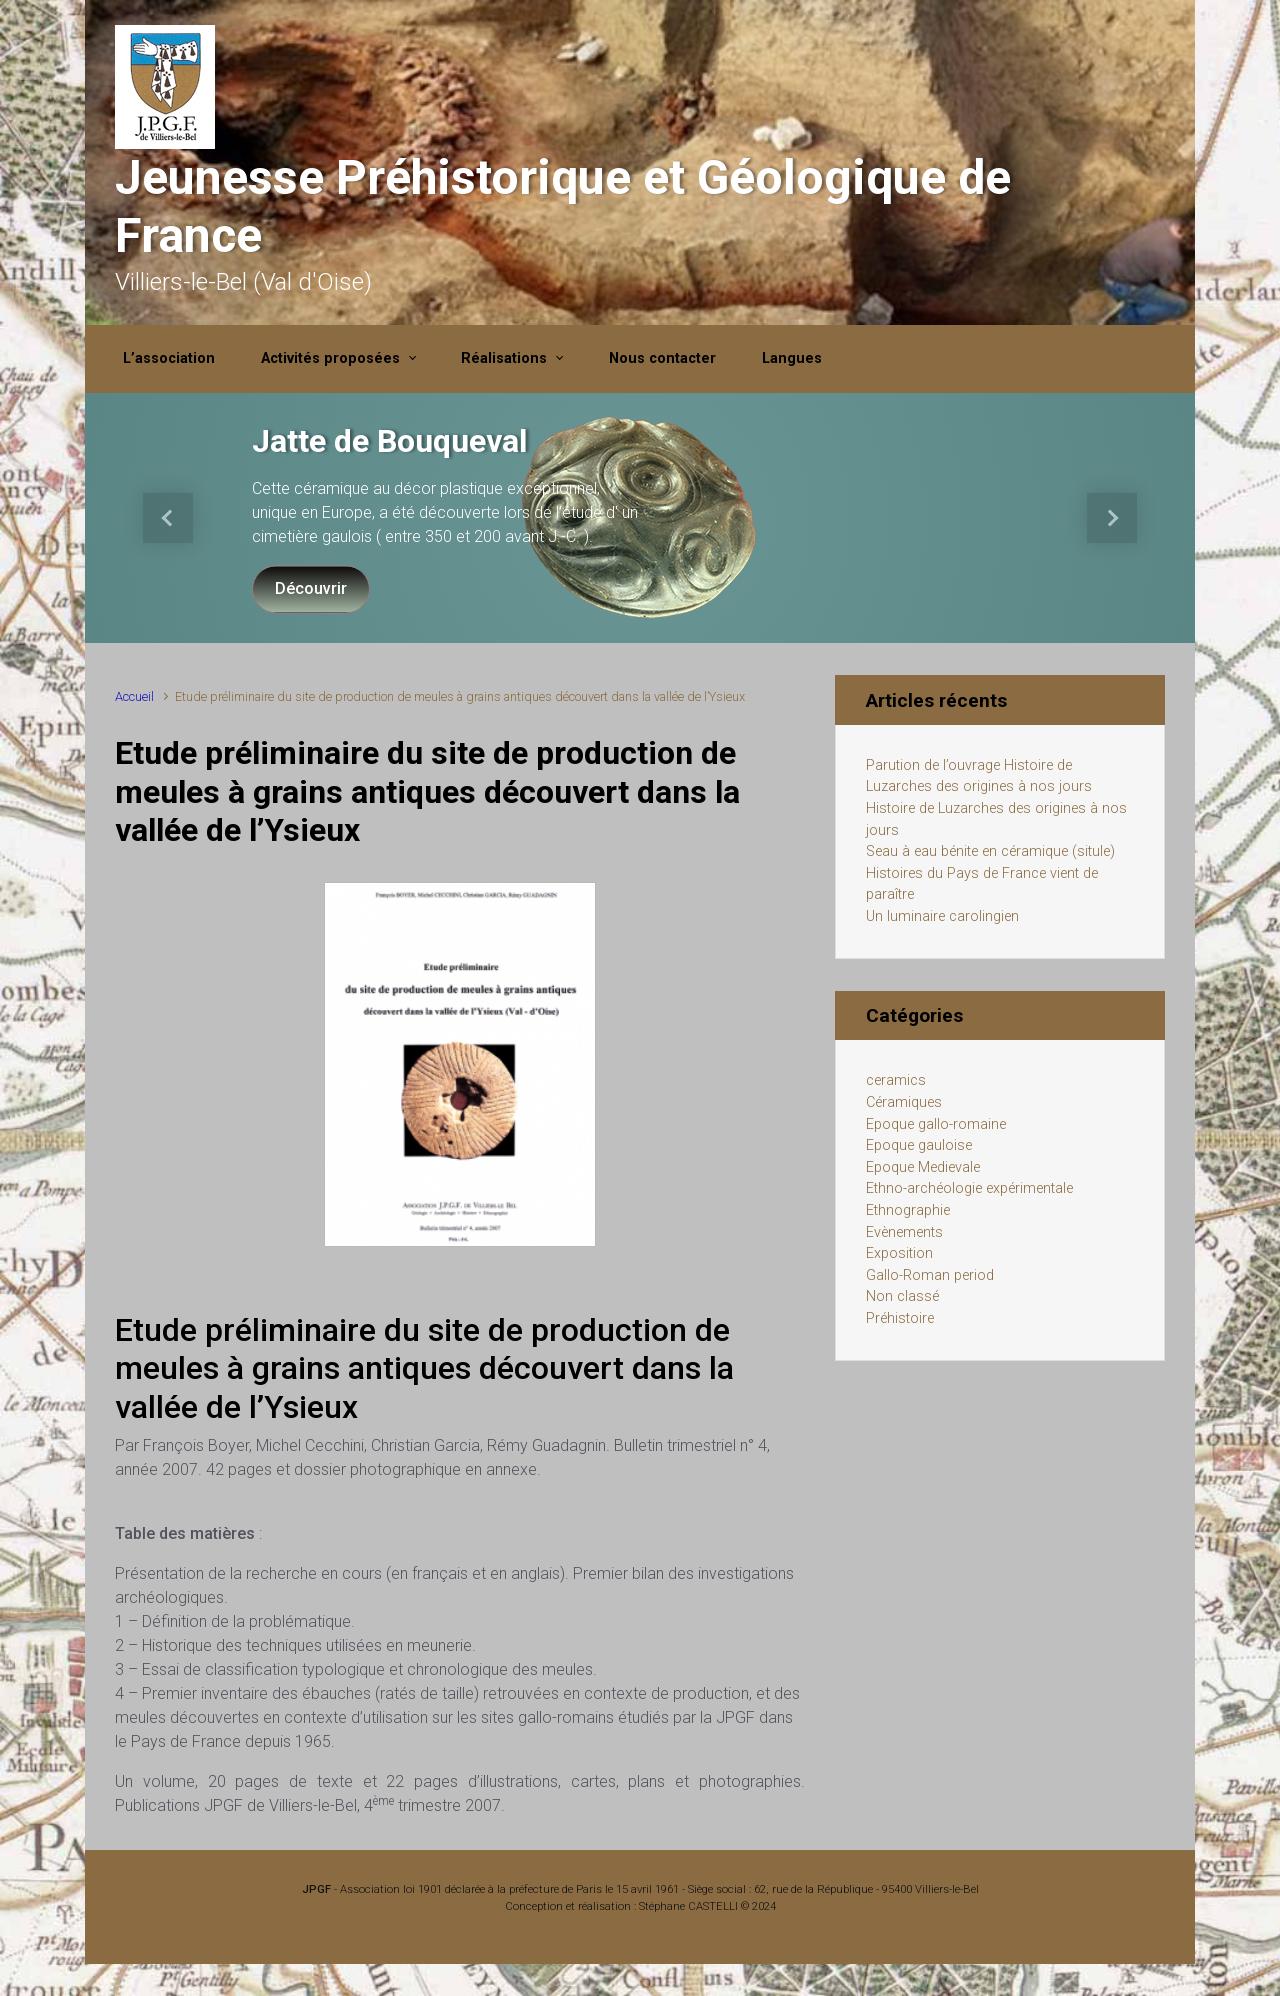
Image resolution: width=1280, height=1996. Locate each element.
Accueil (134, 696)
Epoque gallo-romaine (936, 1124)
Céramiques (904, 1102)
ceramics (896, 1080)
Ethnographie (908, 1210)
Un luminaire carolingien (942, 916)
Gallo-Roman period (930, 1275)
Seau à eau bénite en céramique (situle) (990, 851)
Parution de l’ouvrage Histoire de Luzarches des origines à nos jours (979, 776)
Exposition (899, 1253)
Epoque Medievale (923, 1167)
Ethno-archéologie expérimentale (969, 1188)
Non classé (902, 1296)
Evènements (904, 1232)
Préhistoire (900, 1318)
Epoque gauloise (919, 1145)
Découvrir (311, 588)
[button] (168, 518)
